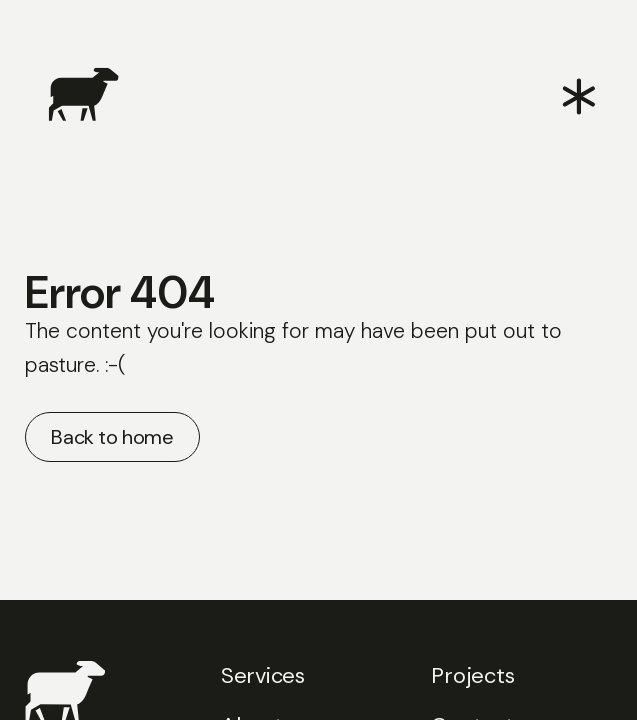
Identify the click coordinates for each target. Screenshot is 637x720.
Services (263, 675)
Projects (472, 675)
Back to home (112, 437)
